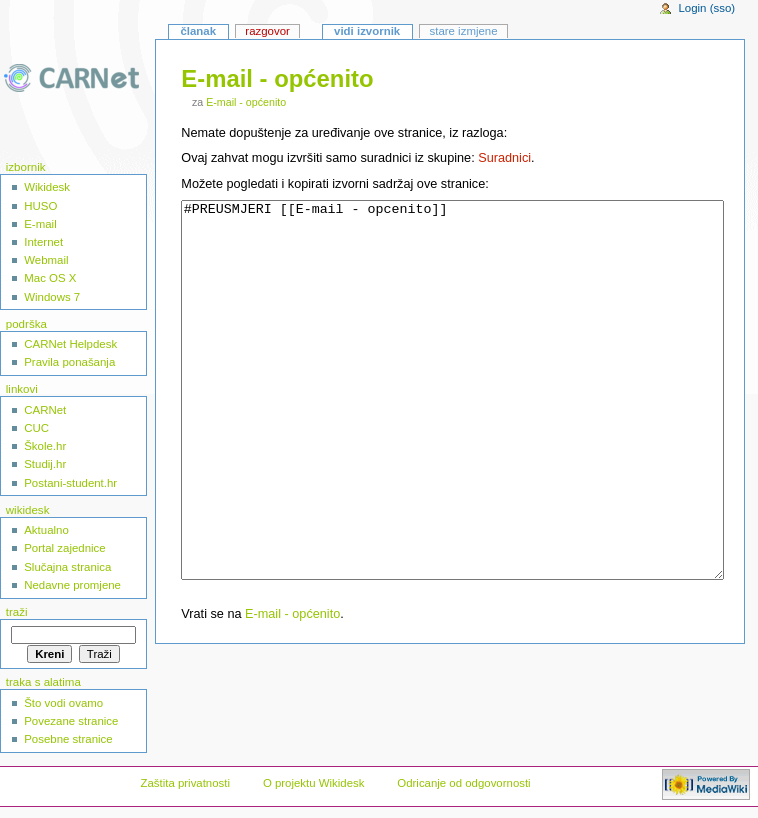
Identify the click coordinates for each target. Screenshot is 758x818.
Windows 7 (52, 297)
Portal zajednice (65, 548)
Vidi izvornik (367, 31)
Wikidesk (47, 187)
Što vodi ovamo (63, 703)
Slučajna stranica (67, 567)
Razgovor (267, 31)
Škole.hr (45, 446)
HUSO (40, 206)
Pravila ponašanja (69, 362)
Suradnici (504, 158)
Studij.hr (45, 464)
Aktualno (46, 530)
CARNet (45, 410)
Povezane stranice (71, 721)
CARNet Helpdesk (70, 344)
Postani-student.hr (70, 483)
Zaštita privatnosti (185, 783)
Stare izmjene (463, 31)
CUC (36, 428)
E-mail (40, 224)
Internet (43, 242)
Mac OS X (50, 278)
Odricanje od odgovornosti (463, 783)
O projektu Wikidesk (314, 783)
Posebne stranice (68, 739)
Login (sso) (706, 8)
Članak (198, 31)
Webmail (46, 260)
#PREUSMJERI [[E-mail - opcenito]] (452, 427)
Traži (17, 612)
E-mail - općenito (246, 102)
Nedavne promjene (72, 585)
